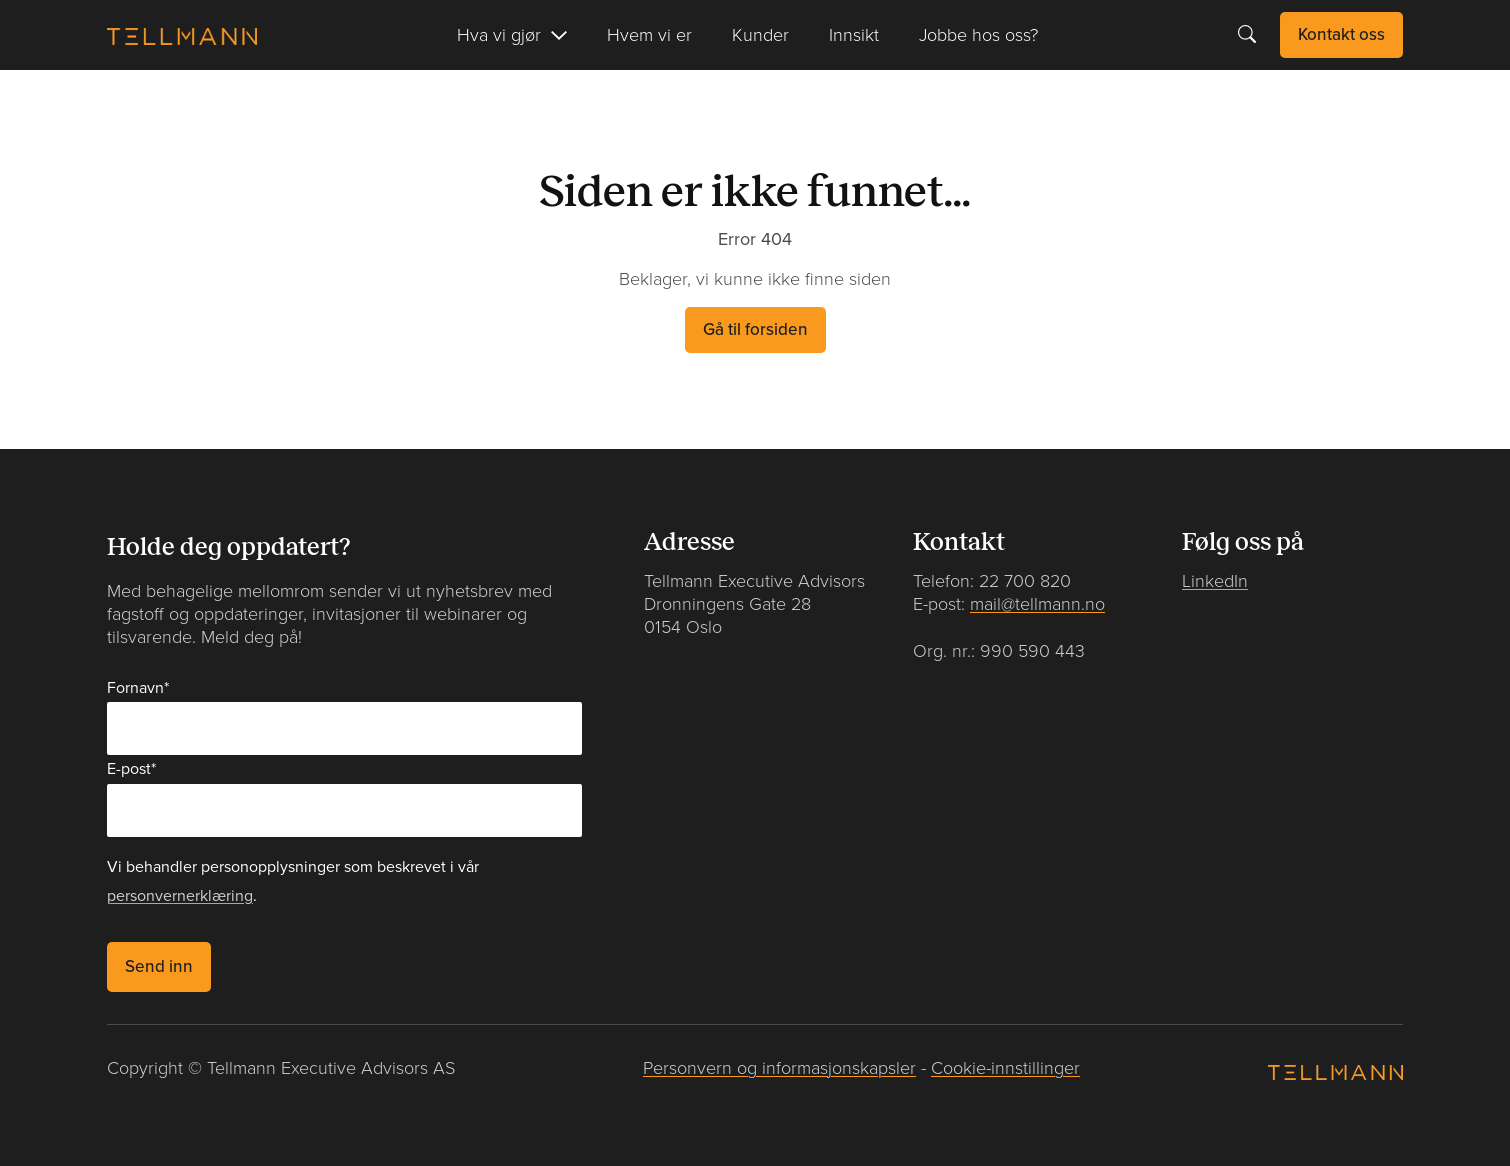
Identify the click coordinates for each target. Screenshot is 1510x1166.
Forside (136, 102)
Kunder (760, 35)
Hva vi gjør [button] (499, 35)
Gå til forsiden (755, 329)
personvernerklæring (180, 896)
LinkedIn (1215, 581)
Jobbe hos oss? (978, 35)
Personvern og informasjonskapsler (779, 1068)
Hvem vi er (649, 35)
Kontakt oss (1341, 34)
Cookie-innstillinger (1005, 1068)
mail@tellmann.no (1037, 604)
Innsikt (854, 35)
